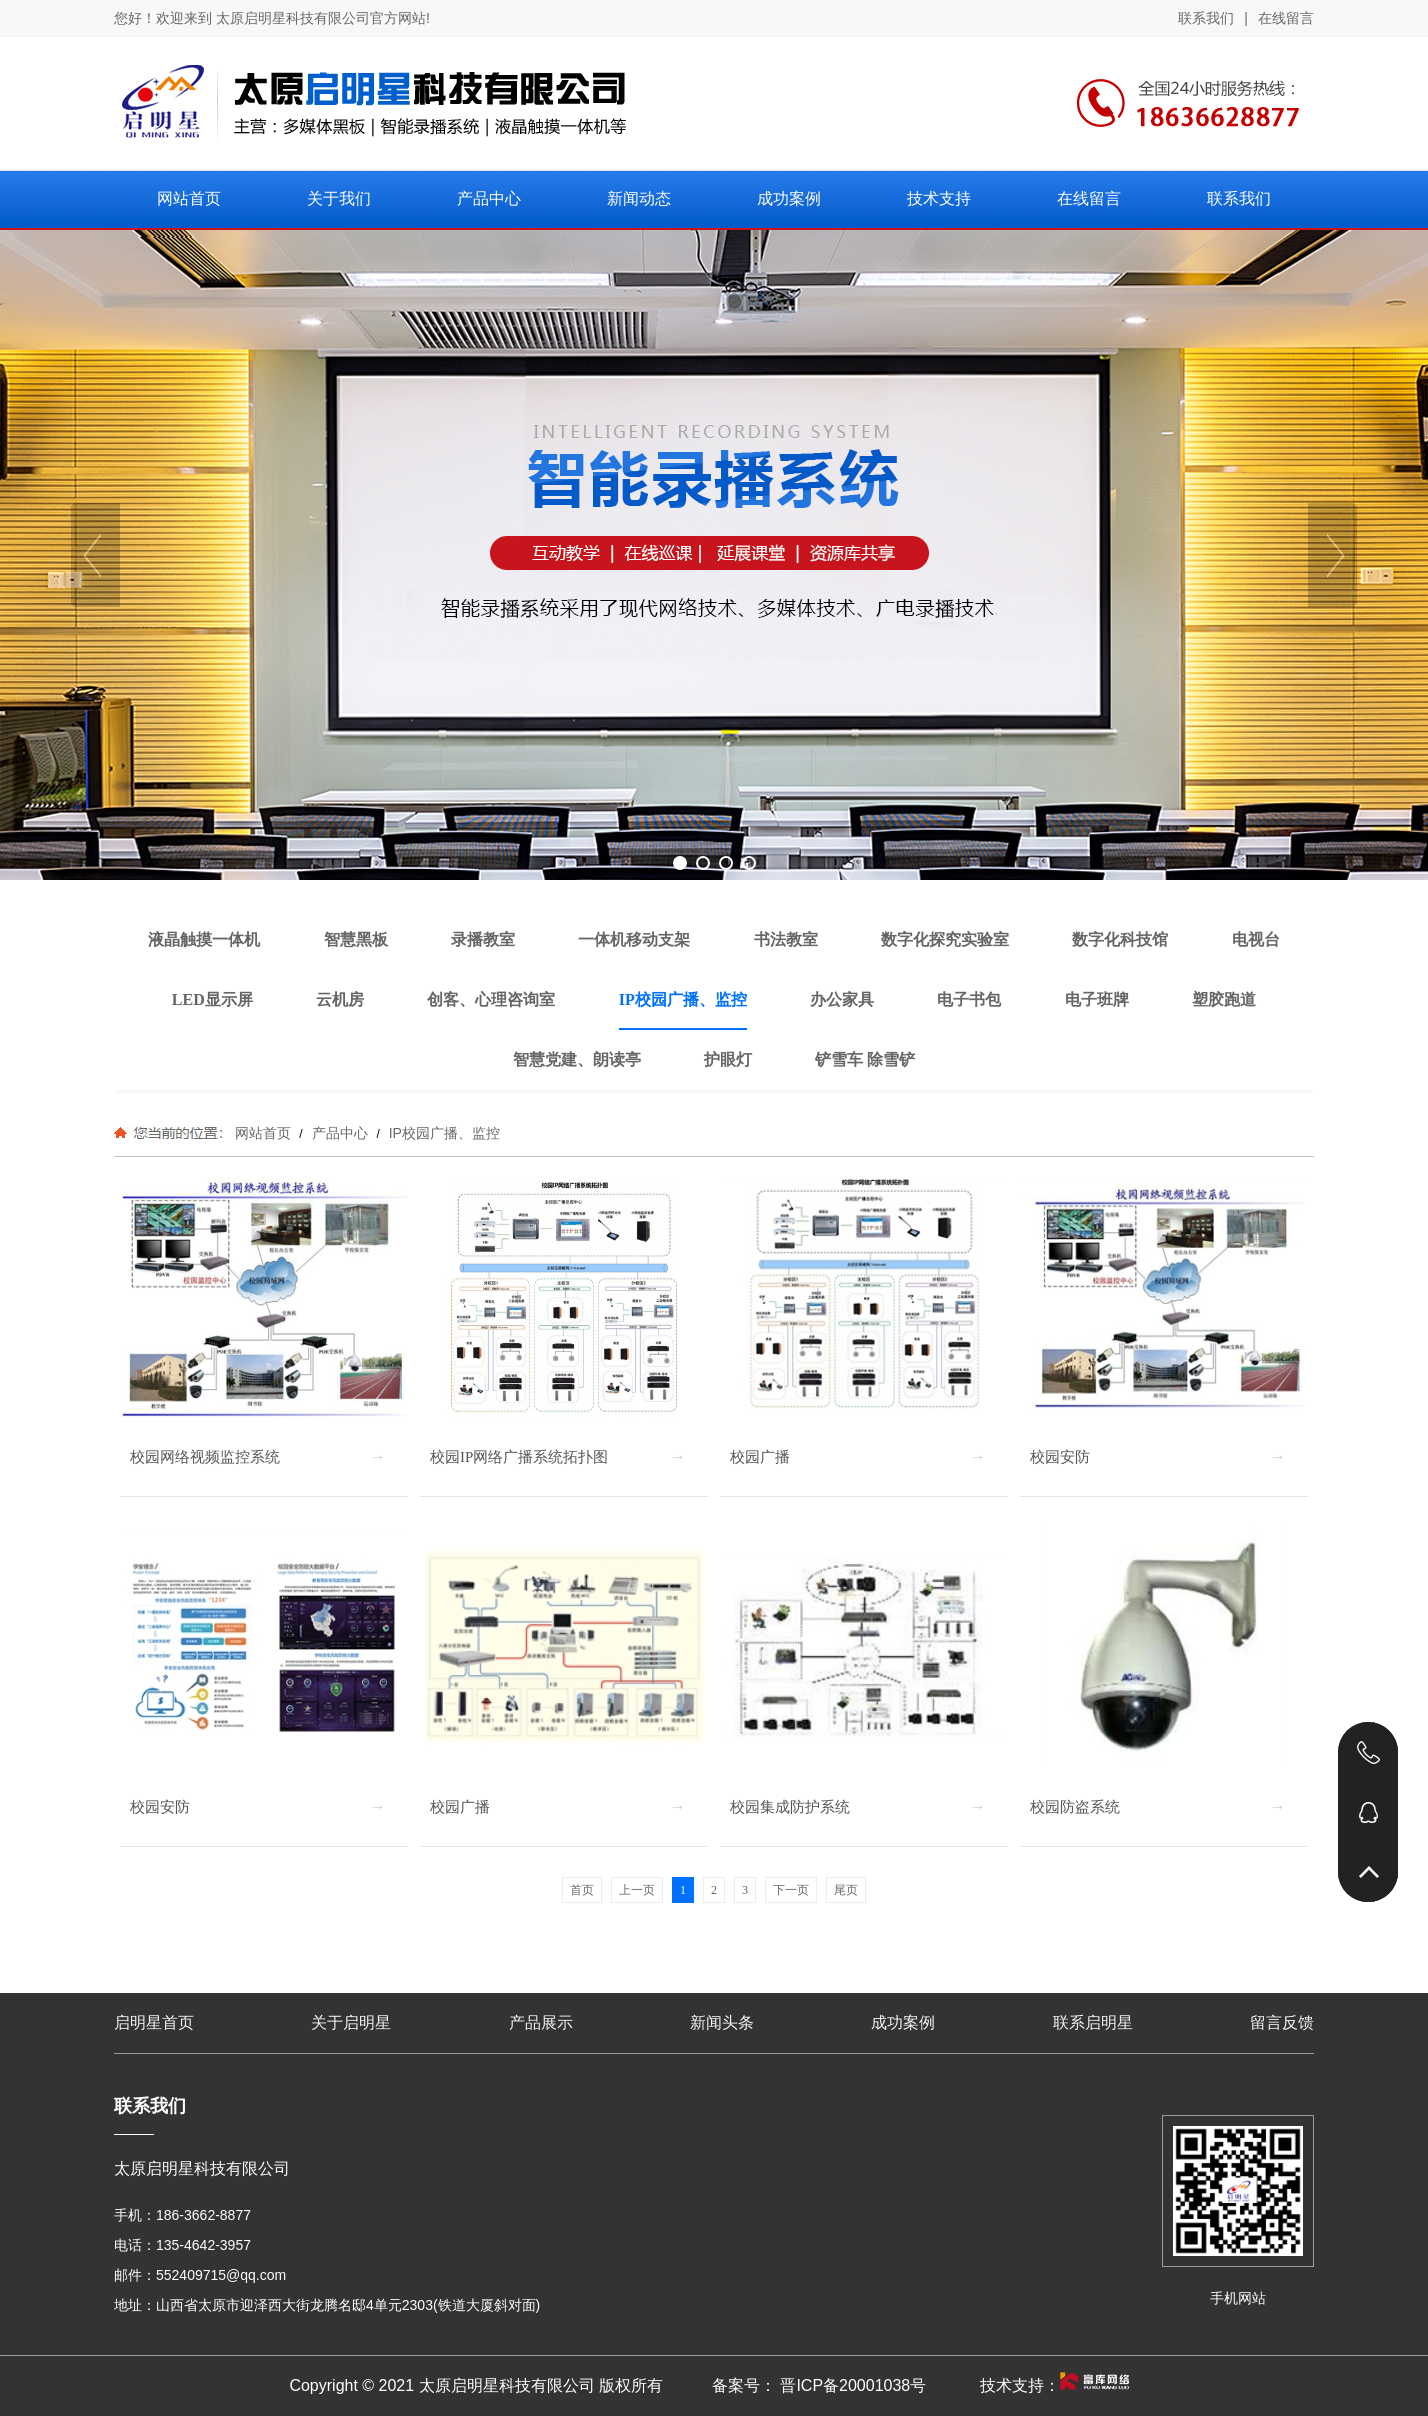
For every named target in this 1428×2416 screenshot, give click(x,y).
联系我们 (1206, 18)
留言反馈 (1282, 2022)
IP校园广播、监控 (442, 1133)
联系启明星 (1093, 2022)
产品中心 (340, 1133)
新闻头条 (722, 2022)
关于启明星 (351, 2022)
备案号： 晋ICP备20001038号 (819, 2385)
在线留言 (1286, 18)
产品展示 (541, 2022)
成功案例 (903, 2022)
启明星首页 (154, 2022)
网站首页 (263, 1133)
